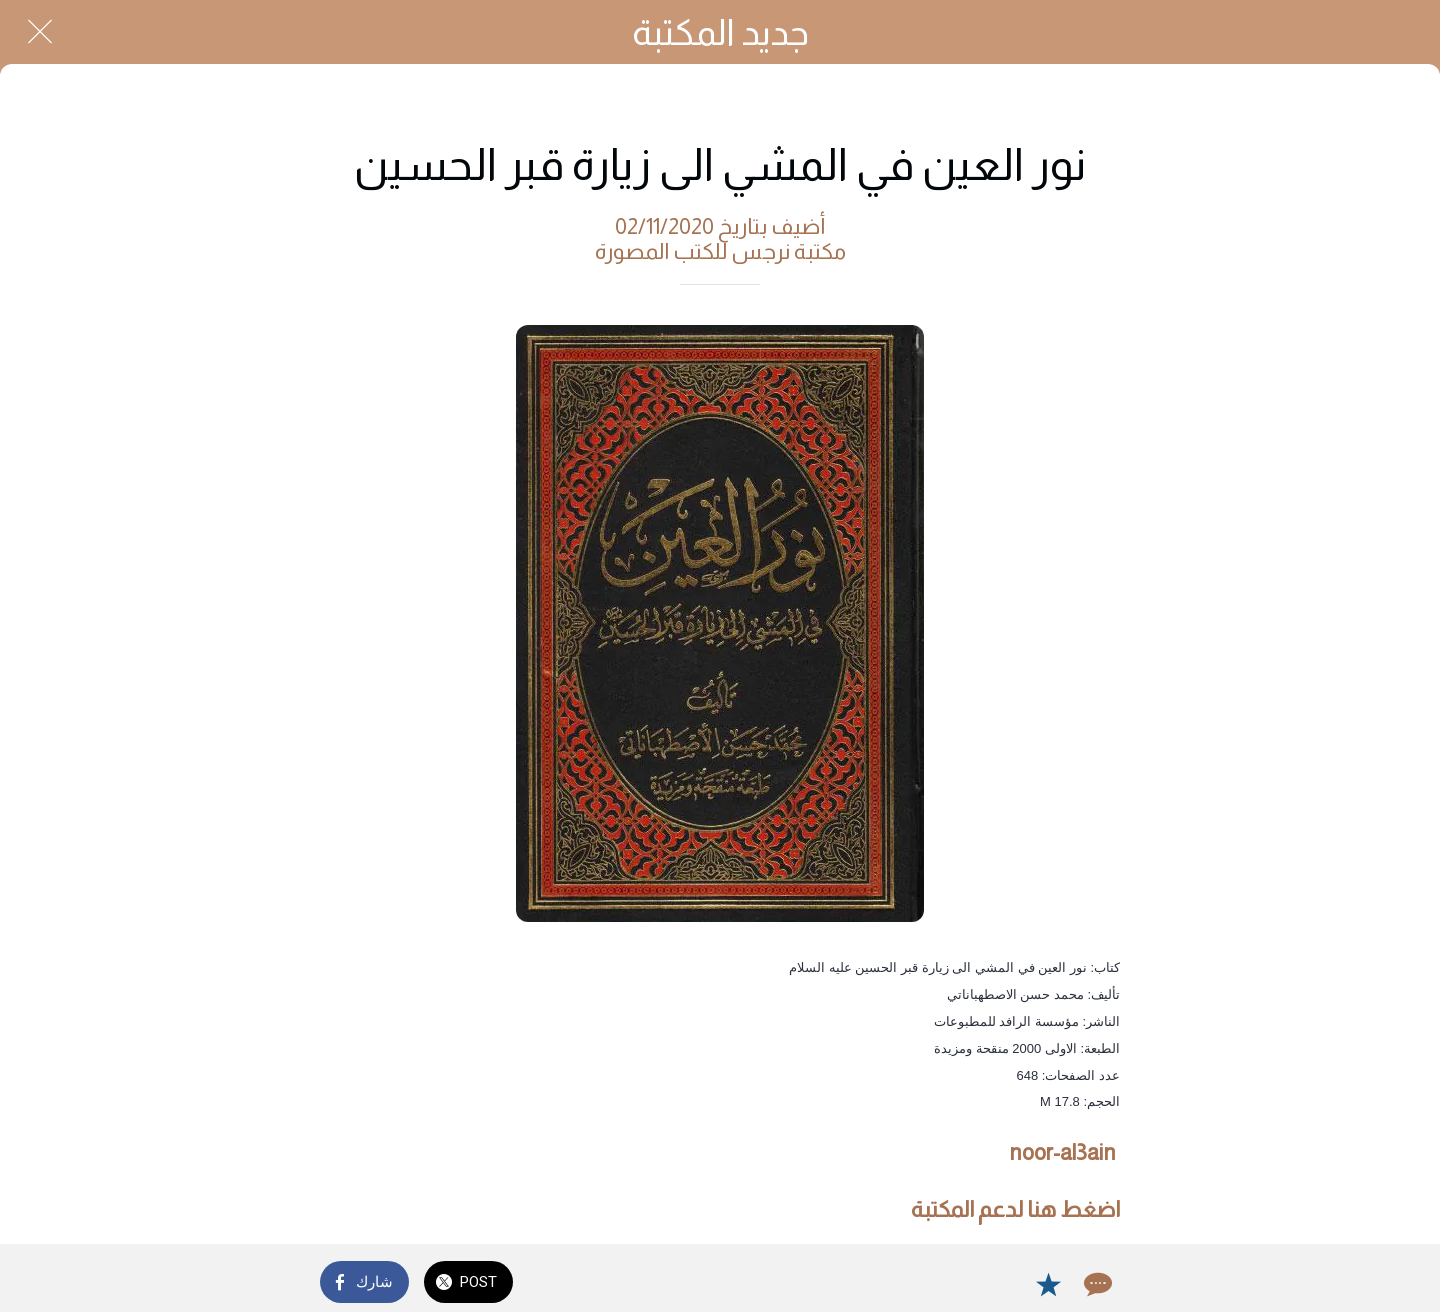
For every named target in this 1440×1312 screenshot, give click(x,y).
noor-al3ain (1062, 1152)
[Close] (40, 32)
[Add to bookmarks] (1048, 1284)
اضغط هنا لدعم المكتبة (1015, 1209)
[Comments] (1096, 1284)
